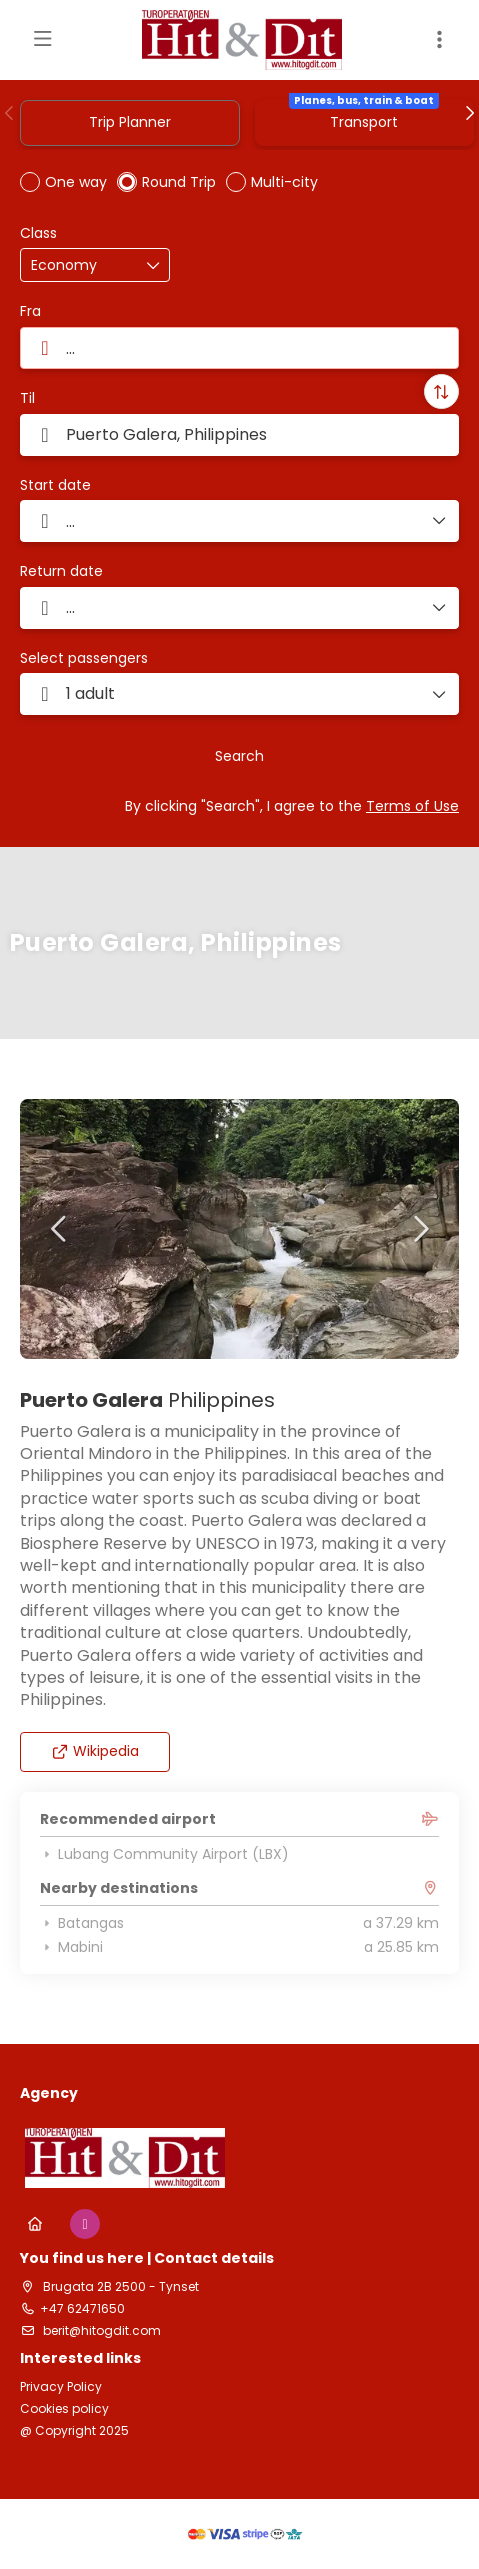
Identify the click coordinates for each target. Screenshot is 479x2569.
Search (239, 756)
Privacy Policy (61, 2387)
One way (76, 182)
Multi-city (284, 182)
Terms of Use (412, 806)
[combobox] (239, 348)
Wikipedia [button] (95, 1751)
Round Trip (179, 182)
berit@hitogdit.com (100, 2330)
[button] (10, 113)
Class (38, 233)
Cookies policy (64, 2409)
